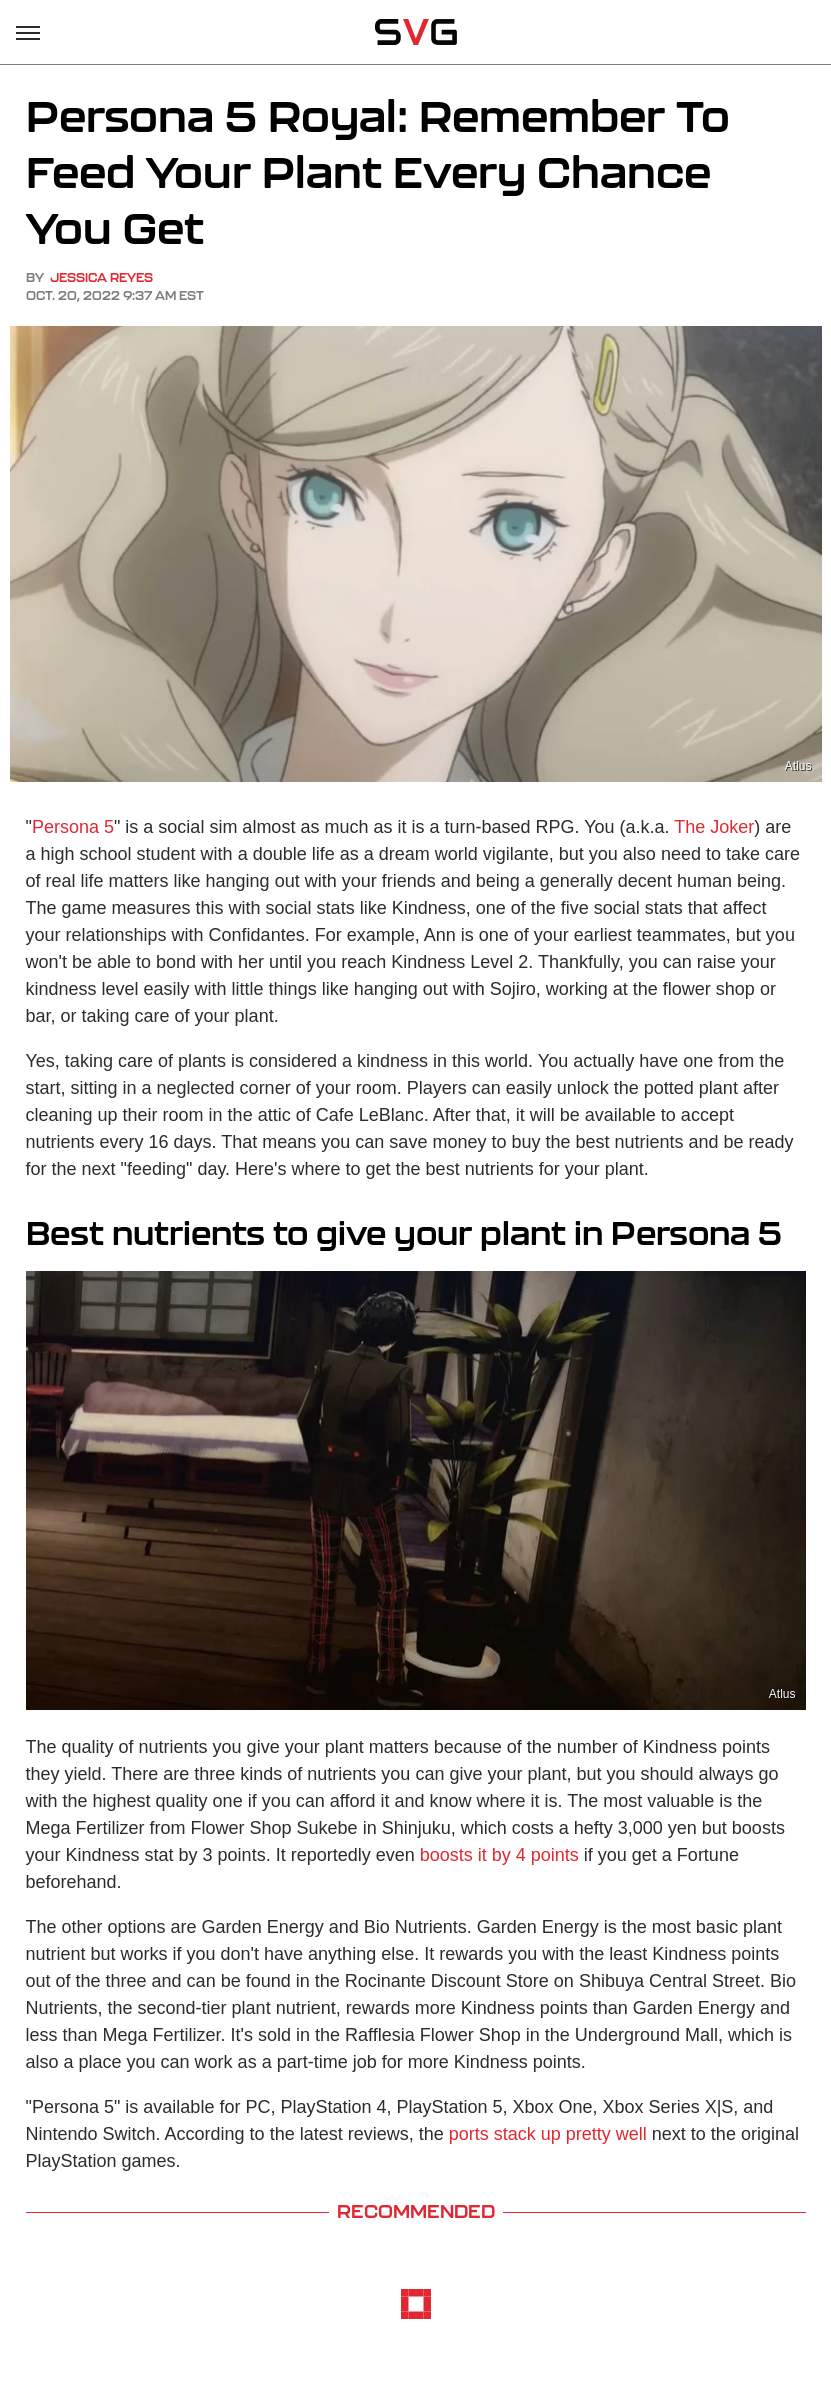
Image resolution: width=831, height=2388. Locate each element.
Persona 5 (73, 827)
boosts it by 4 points (499, 1855)
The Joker (714, 827)
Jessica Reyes (101, 277)
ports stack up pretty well (548, 2134)
